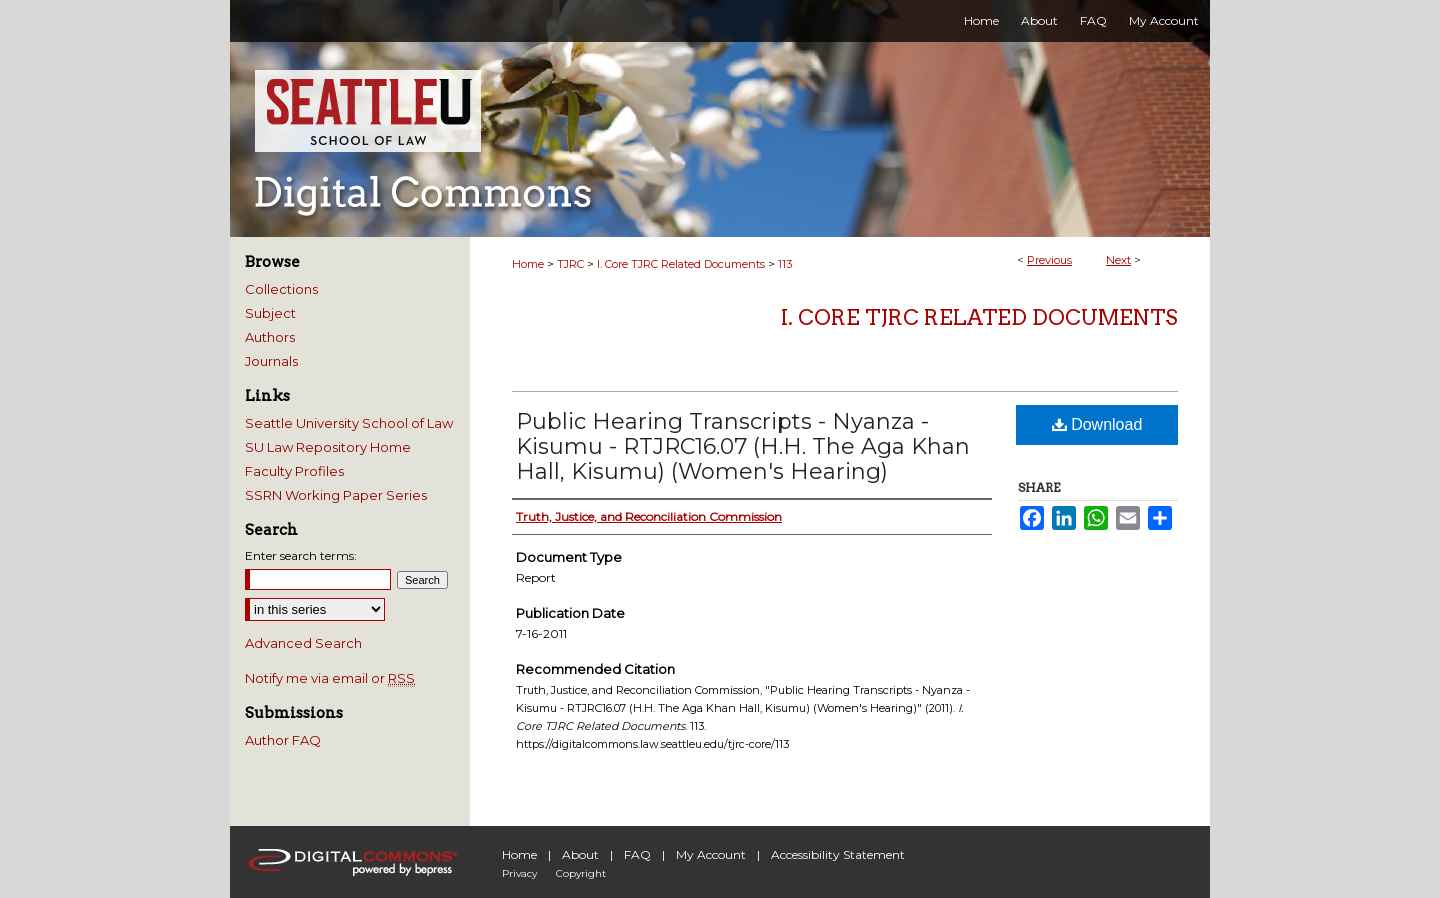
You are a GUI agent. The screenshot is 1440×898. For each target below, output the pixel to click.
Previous (1049, 260)
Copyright (581, 873)
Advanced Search (303, 643)
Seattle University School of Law (349, 423)
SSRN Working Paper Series (336, 495)
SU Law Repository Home (328, 447)
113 (785, 264)
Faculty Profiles (294, 471)
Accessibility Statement (838, 854)
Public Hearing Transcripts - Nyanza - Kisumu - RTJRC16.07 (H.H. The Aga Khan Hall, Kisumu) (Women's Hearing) (743, 446)
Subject (270, 313)
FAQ (637, 854)
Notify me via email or (330, 678)
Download (1097, 424)
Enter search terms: (301, 555)
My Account (711, 854)
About (580, 854)
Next (1118, 260)
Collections (281, 289)
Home (528, 264)
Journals (271, 361)
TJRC (570, 264)
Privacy (519, 873)
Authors (270, 337)
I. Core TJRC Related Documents (681, 264)
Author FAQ (283, 740)
